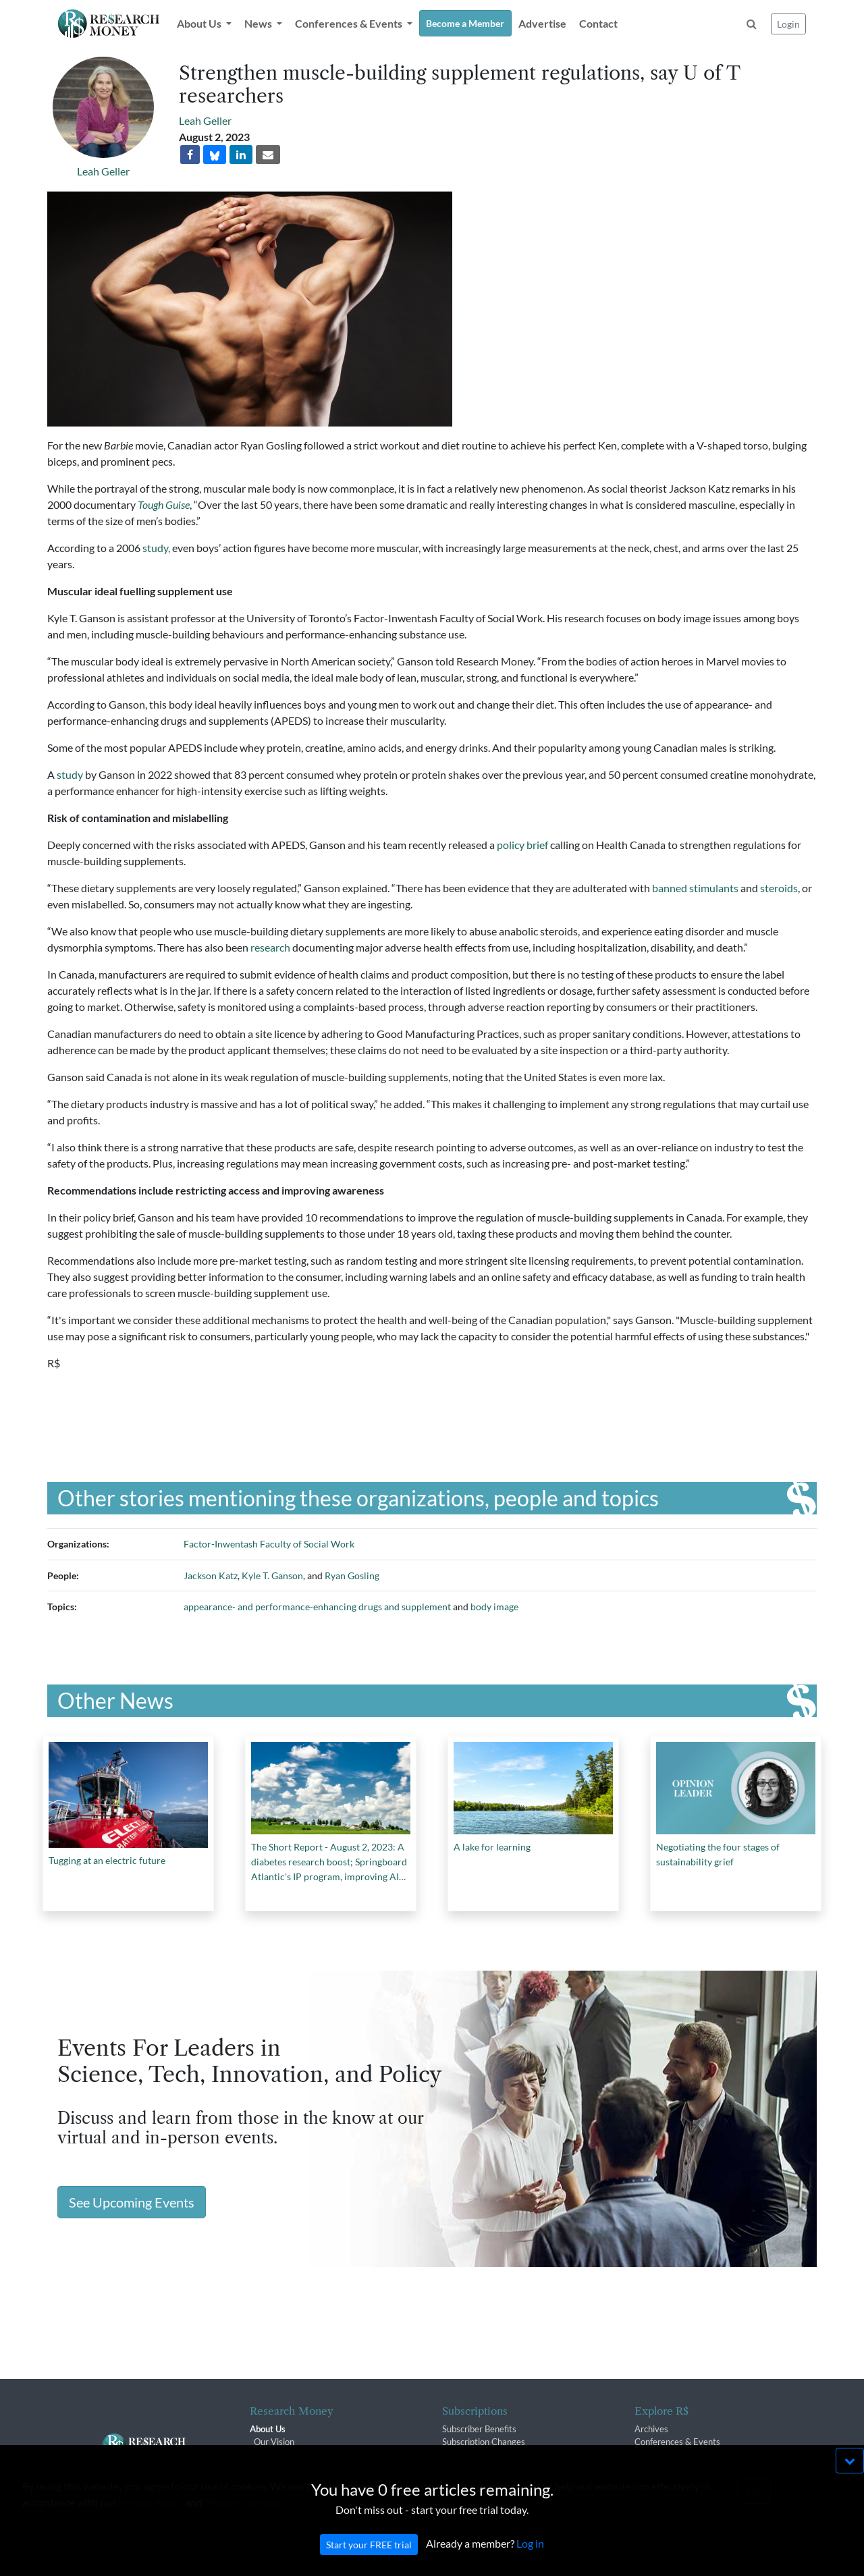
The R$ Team (279, 2454)
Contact (598, 23)
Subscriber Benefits (479, 2428)
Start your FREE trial (369, 2562)
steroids (779, 887)
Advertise (542, 23)
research (270, 947)
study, (156, 547)
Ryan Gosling (352, 1575)
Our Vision (274, 2441)
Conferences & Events (677, 2441)
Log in (530, 2560)
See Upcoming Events (131, 2202)
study (70, 774)
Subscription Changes (483, 2441)
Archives (651, 2428)
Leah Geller (103, 171)
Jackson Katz (211, 1575)
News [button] (259, 23)
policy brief (522, 844)
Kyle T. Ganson (272, 1575)
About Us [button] (200, 23)
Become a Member (465, 23)
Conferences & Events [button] (349, 23)
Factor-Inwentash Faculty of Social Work (269, 1544)
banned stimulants (695, 887)
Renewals (460, 2454)
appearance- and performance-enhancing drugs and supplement (317, 1606)
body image (494, 1606)
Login (788, 24)
